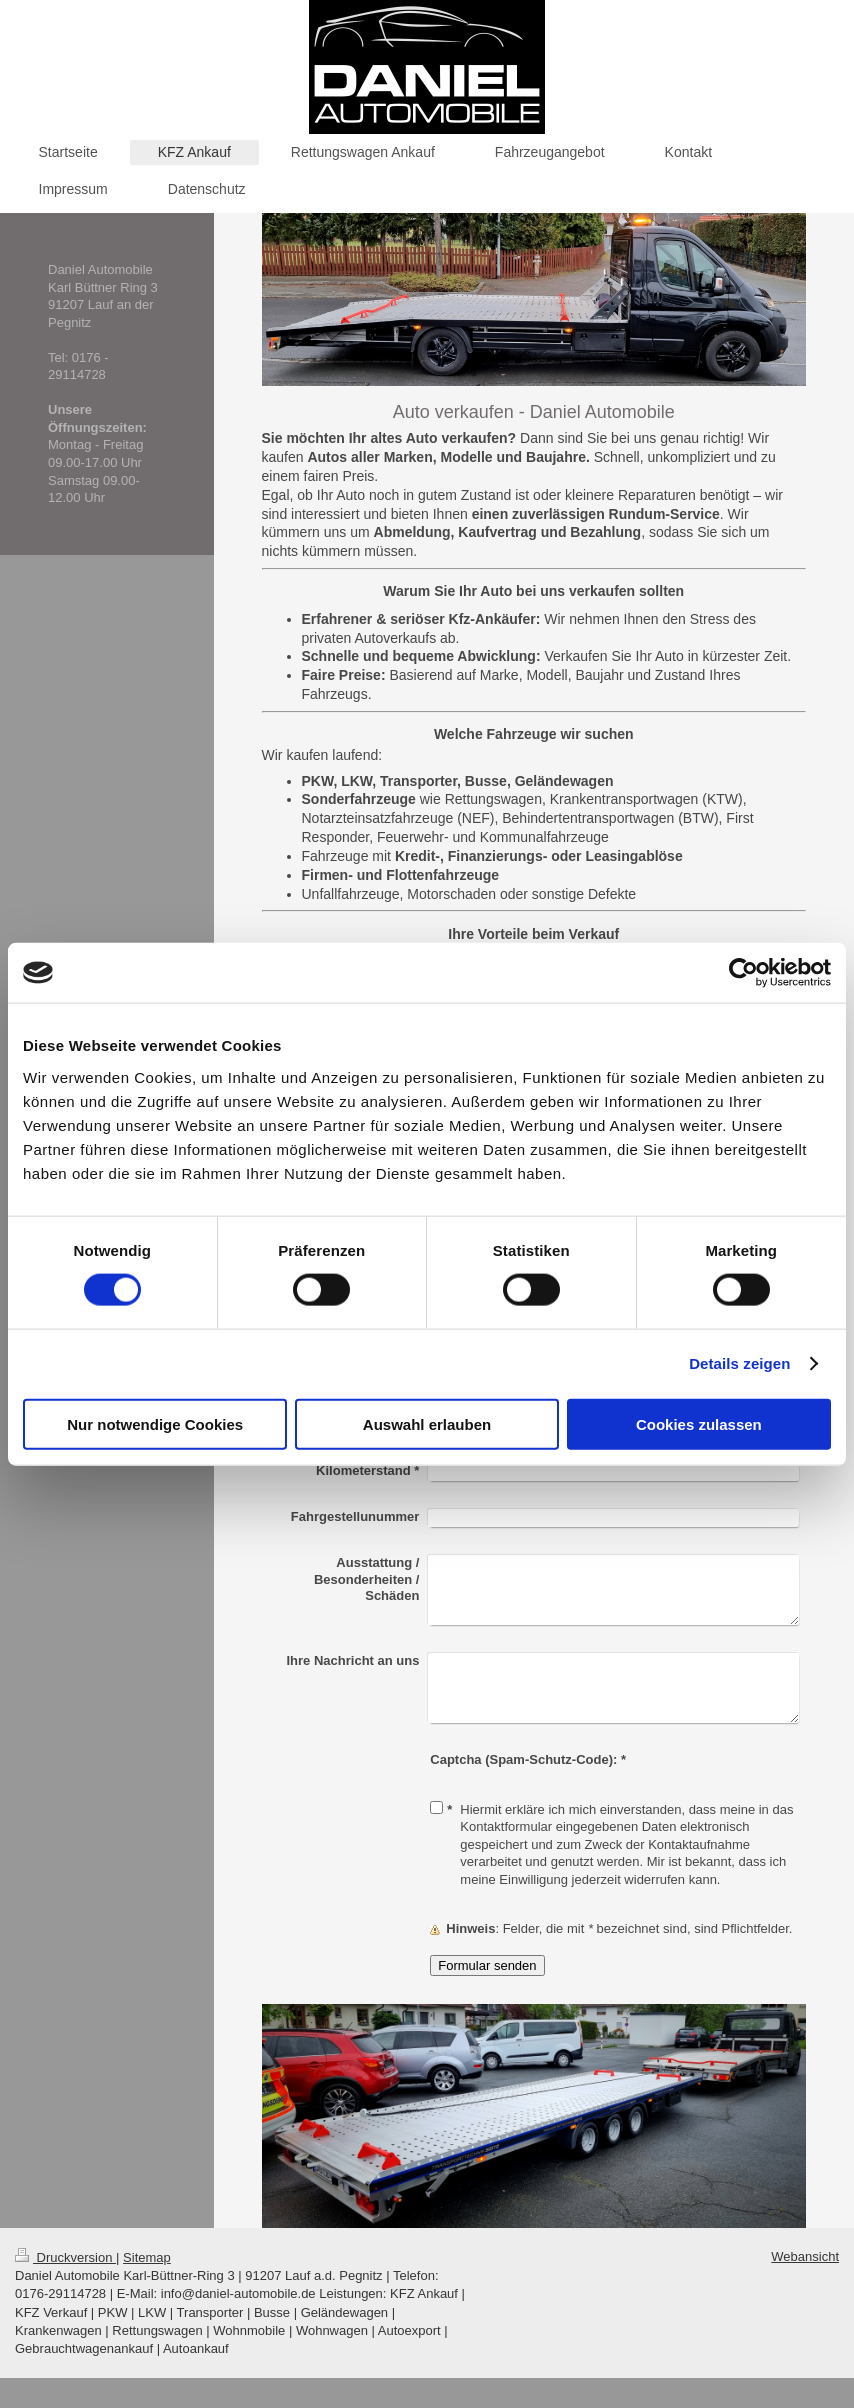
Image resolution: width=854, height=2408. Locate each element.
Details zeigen (739, 1363)
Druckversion (65, 2257)
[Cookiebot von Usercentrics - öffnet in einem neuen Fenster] (743, 973)
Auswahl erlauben (427, 1423)
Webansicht (805, 2256)
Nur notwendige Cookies (155, 1423)
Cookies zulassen (699, 1423)
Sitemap (147, 2257)
